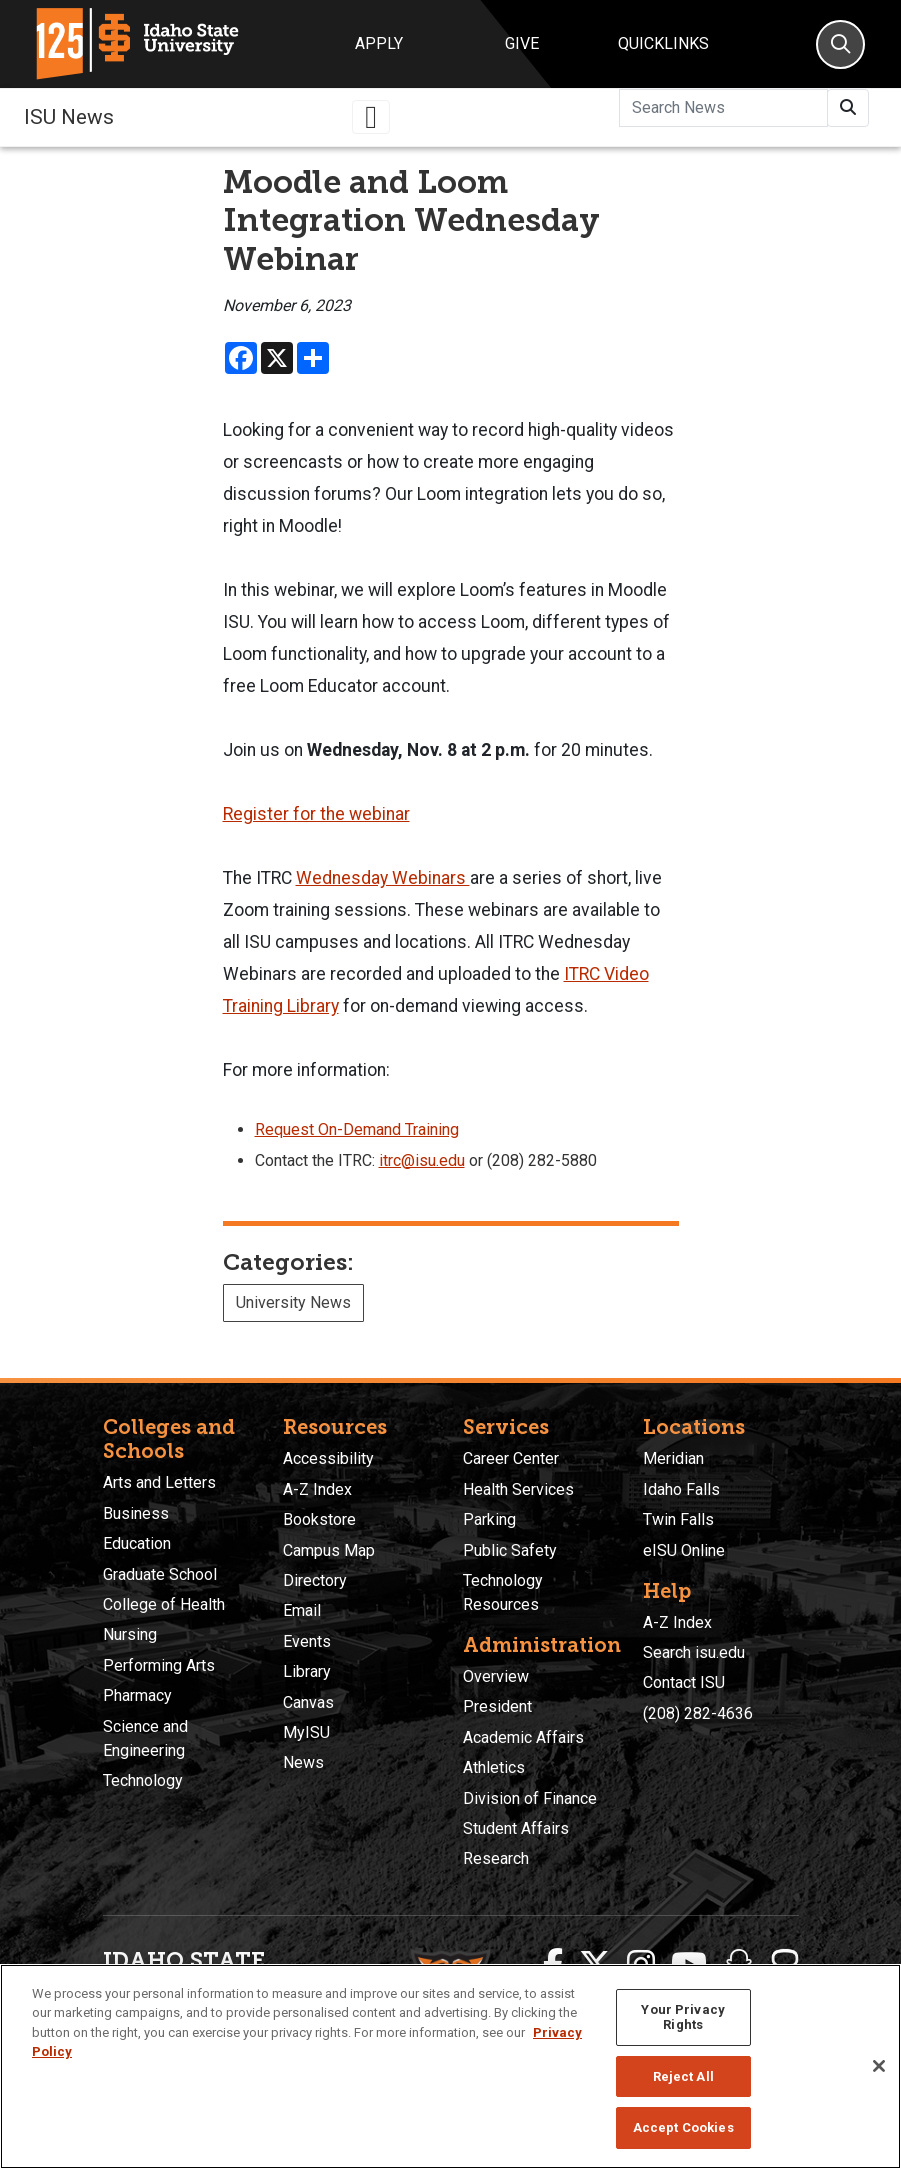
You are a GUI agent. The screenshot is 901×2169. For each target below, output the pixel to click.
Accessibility (328, 1458)
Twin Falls (678, 1519)
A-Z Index (317, 1489)
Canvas (308, 1702)
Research (496, 1858)
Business (136, 1513)
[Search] (840, 44)
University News (293, 1302)
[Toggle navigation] (371, 117)
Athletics (494, 1767)
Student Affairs (516, 1828)
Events (307, 1641)
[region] (450, 2066)
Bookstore (319, 1519)
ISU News (69, 117)
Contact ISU (684, 1682)
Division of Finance (530, 1798)
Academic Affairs (523, 1737)
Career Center (511, 1458)
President (497, 1706)
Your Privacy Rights (683, 2017)
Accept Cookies (683, 2127)
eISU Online (684, 1550)
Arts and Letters (159, 1482)
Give (522, 43)
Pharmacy (137, 1695)
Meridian (673, 1458)
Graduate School (160, 1574)
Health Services (518, 1489)
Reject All (683, 2076)
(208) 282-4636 (698, 1713)
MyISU (306, 1732)
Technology (143, 1780)
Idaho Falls (681, 1489)
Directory (315, 1580)
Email (302, 1610)
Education (137, 1543)
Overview (496, 1676)
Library (307, 1671)
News (303, 1762)
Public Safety (510, 1550)
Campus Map (329, 1550)
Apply (379, 43)
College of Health (164, 1604)
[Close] (879, 2066)
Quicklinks (663, 43)
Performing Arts (159, 1665)
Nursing (130, 1634)
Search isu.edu (694, 1652)
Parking (489, 1519)
